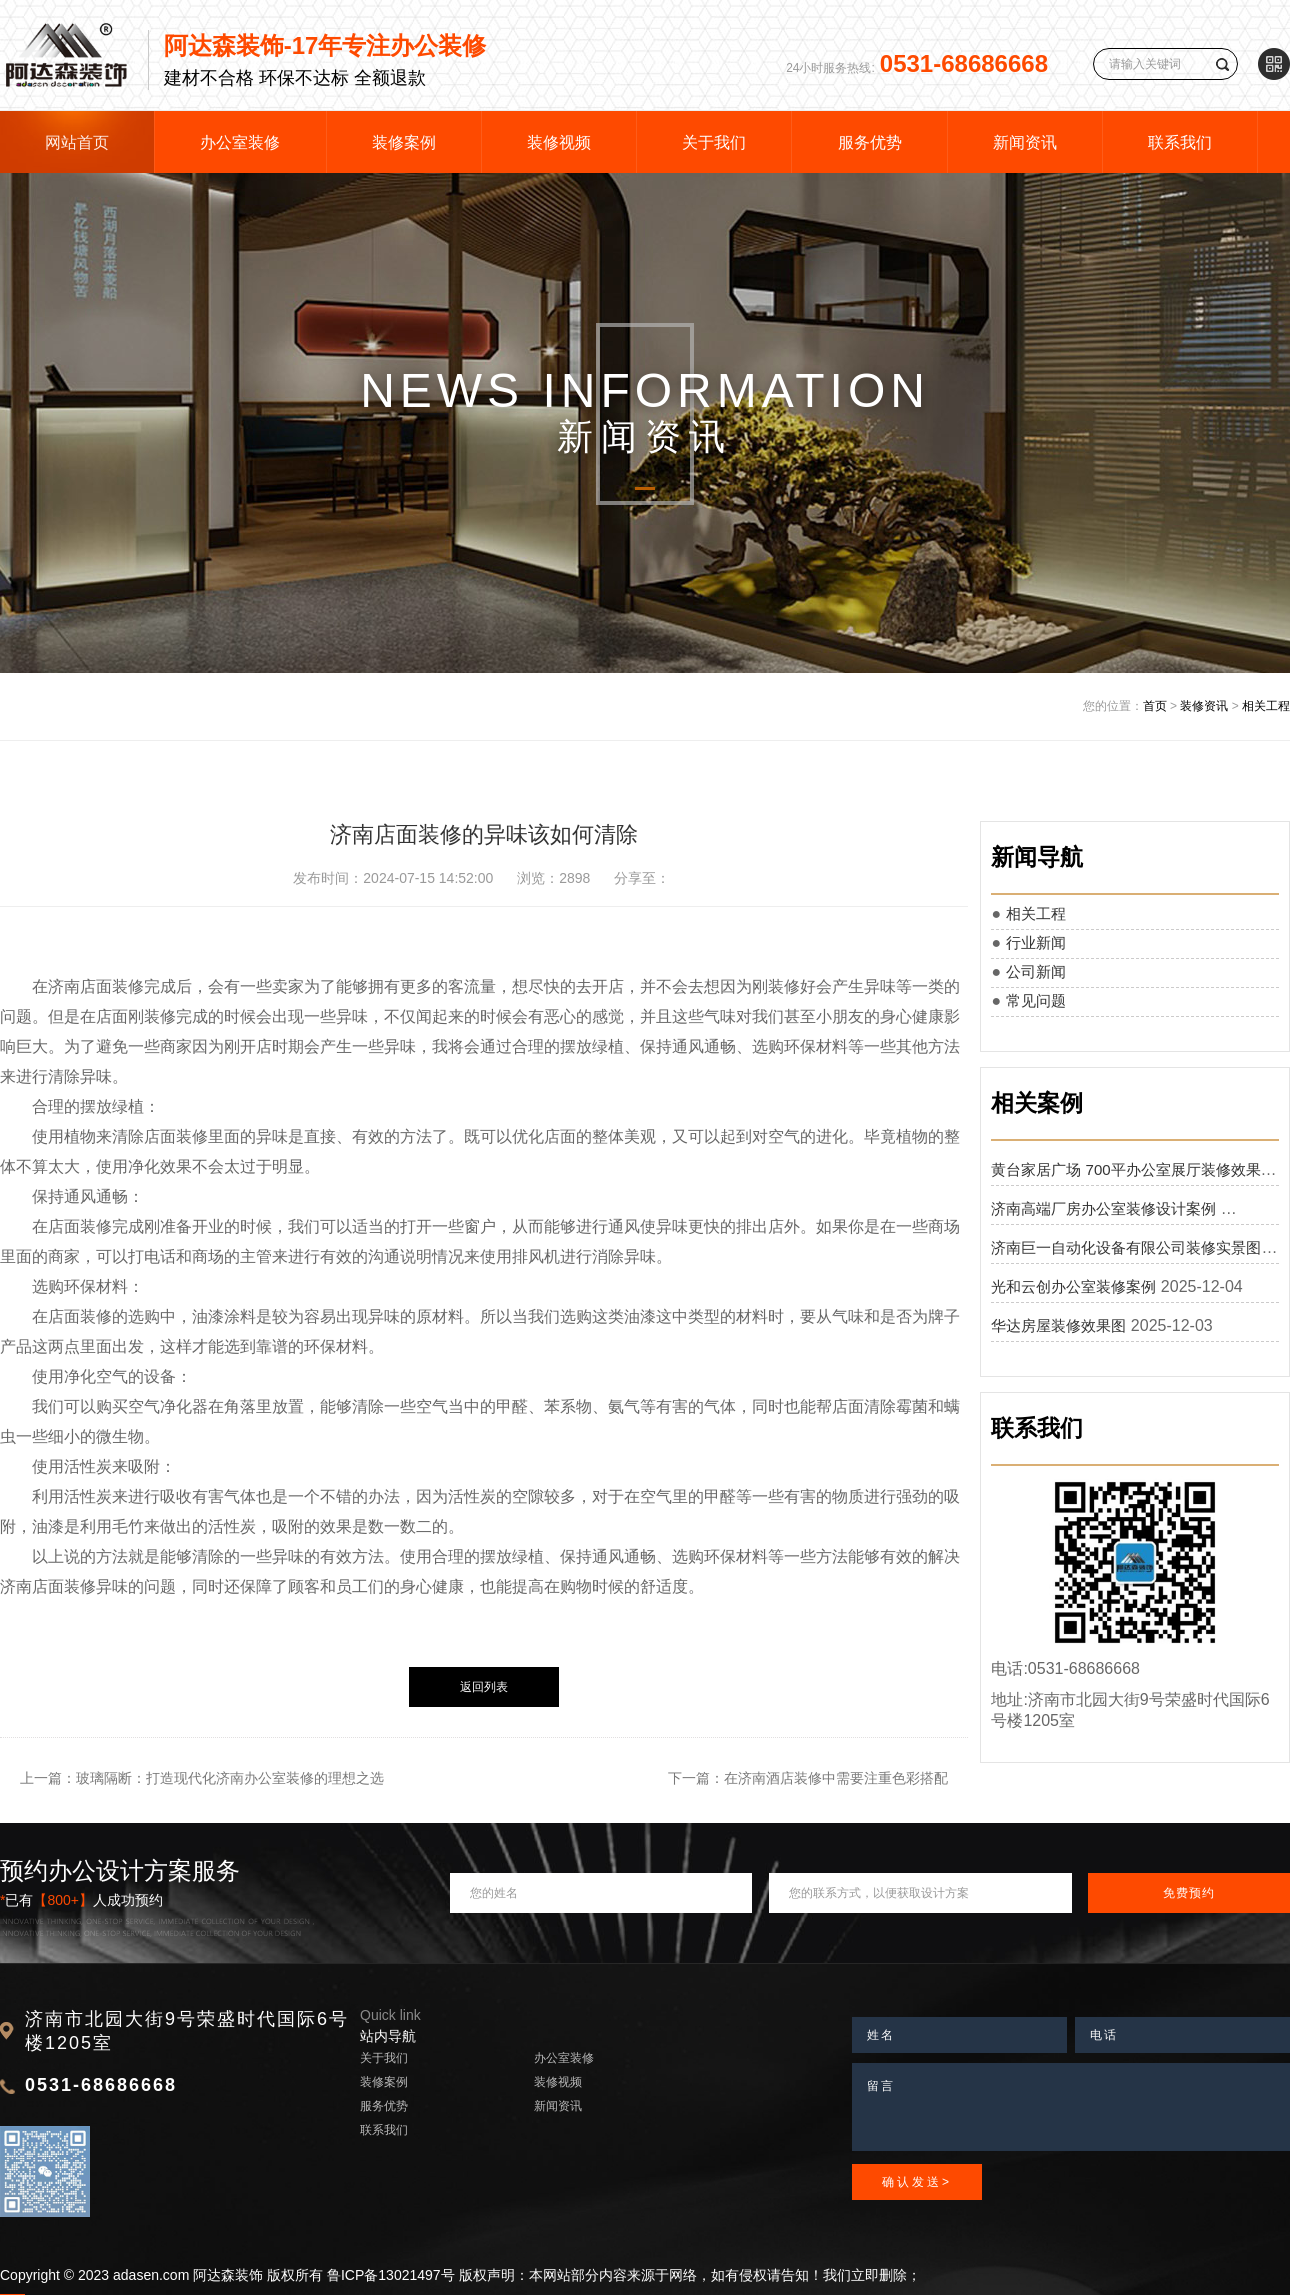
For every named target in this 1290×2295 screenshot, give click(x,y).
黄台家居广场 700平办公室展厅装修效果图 (1133, 1169)
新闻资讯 (1025, 142)
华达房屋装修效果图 (1058, 1325)
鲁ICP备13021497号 (391, 2275)
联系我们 (1180, 142)
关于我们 (714, 142)
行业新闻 (1036, 942)
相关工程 (1266, 706)
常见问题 (1036, 1000)
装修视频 (559, 142)
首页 (1155, 706)
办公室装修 (240, 142)
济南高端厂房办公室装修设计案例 (1103, 1208)
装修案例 (404, 142)
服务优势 (870, 142)
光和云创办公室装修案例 (1073, 1286)
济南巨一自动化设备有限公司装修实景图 (1126, 1247)
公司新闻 (1036, 971)
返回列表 (484, 1687)
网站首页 (77, 142)
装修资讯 (1204, 706)
